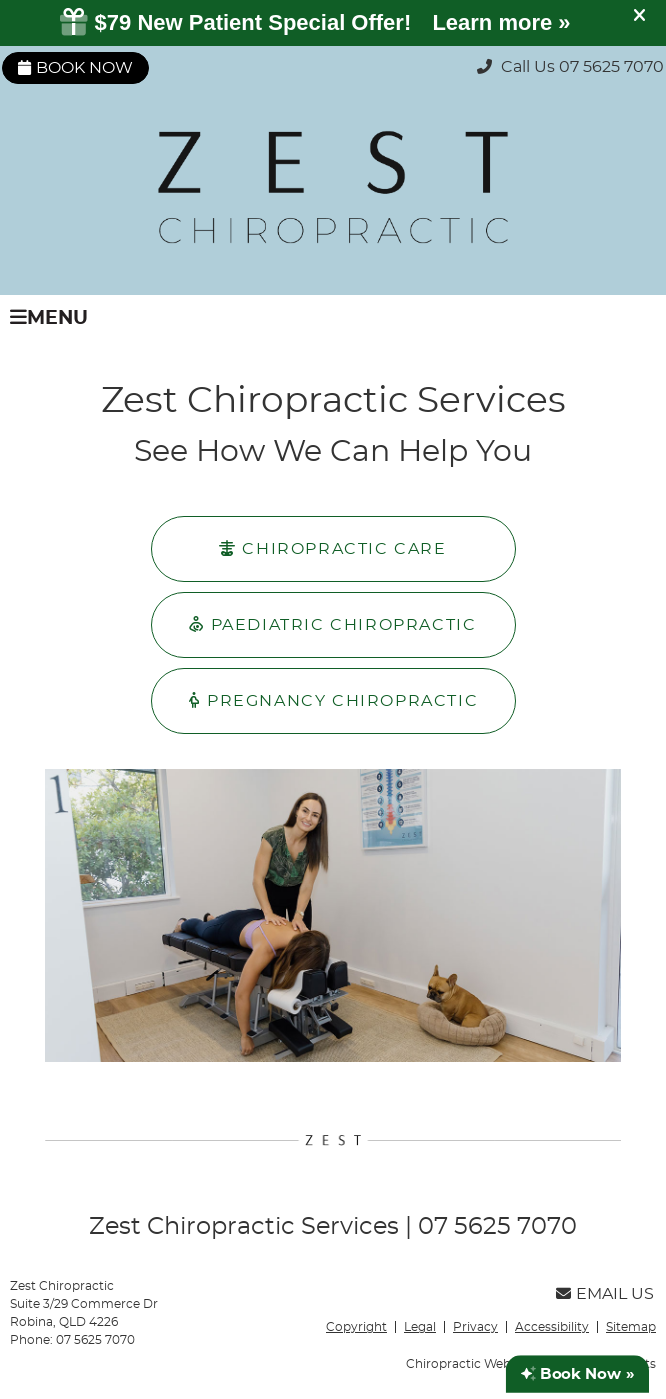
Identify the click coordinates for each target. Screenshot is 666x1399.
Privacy (475, 1327)
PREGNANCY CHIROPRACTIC (333, 700)
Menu (49, 317)
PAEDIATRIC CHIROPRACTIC (332, 624)
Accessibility (552, 1327)
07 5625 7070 (611, 67)
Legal (420, 1327)
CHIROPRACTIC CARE (332, 548)
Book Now (75, 68)
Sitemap (631, 1327)
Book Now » (577, 1374)
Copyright (356, 1327)
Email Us (605, 1294)
